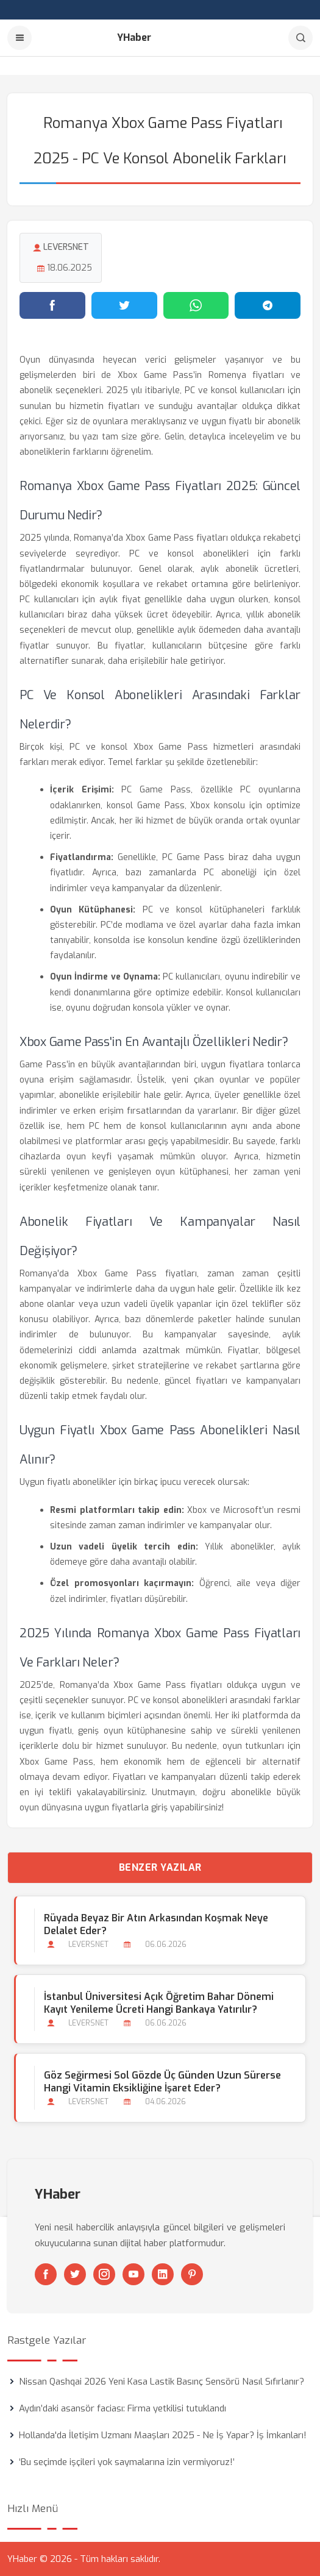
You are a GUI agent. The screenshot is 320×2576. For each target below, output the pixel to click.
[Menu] (19, 38)
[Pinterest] (192, 2274)
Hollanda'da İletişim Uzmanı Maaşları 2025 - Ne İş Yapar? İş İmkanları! (163, 2435)
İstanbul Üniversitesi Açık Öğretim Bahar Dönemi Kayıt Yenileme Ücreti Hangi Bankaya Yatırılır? (159, 2003)
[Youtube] (133, 2274)
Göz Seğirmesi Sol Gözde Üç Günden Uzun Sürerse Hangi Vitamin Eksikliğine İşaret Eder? (162, 2081)
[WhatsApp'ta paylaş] (196, 305)
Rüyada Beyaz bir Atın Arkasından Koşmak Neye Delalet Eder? (156, 1924)
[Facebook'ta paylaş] (52, 305)
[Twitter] (75, 2274)
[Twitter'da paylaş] (124, 305)
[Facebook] (46, 2274)
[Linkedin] (163, 2274)
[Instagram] (104, 2274)
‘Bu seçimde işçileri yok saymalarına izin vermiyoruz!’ (127, 2462)
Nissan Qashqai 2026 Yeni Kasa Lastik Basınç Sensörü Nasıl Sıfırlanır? (161, 2381)
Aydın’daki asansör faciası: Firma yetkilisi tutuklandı (122, 2408)
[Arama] (300, 38)
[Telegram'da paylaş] (267, 305)
